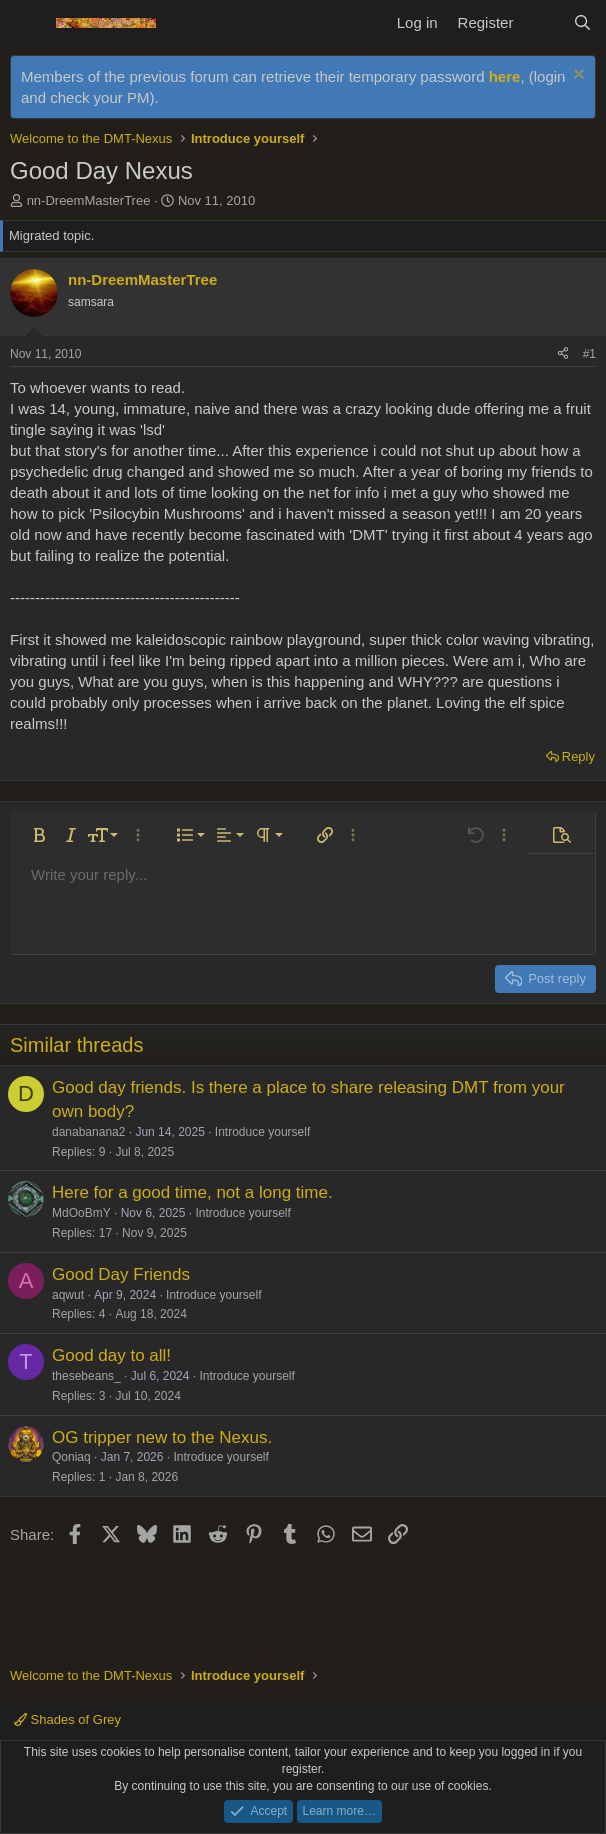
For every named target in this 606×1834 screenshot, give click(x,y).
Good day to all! (111, 1355)
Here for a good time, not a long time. (192, 1192)
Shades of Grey (67, 1719)
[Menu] (27, 23)
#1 (589, 354)
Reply (578, 756)
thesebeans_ (86, 1376)
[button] (39, 835)
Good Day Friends (121, 1274)
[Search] (582, 22)
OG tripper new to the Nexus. (162, 1437)
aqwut (68, 1295)
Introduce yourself (262, 1132)
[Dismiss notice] (576, 76)
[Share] (563, 354)
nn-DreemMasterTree (89, 200)
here (505, 76)
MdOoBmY (81, 1213)
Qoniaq (71, 1457)
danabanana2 (88, 1132)
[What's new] (542, 22)
